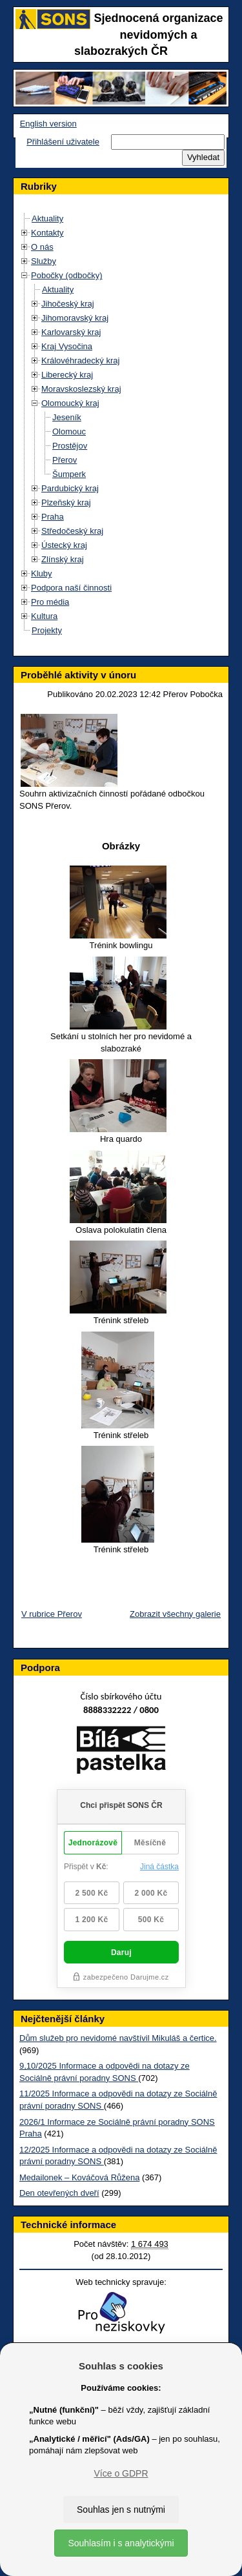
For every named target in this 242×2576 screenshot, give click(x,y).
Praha (52, 517)
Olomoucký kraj (70, 403)
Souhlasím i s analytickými (121, 2543)
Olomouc (69, 431)
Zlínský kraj (62, 559)
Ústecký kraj (64, 545)
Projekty (47, 630)
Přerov (64, 460)
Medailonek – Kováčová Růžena (79, 2177)
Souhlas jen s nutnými (121, 2509)
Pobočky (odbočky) (67, 275)
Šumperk (69, 474)
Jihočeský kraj (67, 304)
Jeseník (66, 417)
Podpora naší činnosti (71, 588)
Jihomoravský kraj (74, 318)
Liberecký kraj (67, 375)
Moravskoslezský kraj (81, 389)
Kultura (44, 616)
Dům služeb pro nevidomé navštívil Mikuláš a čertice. (118, 2038)
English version (48, 123)
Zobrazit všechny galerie (175, 1614)
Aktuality (47, 218)
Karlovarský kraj (71, 332)
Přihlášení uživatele (62, 142)
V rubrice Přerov (51, 1614)
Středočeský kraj (72, 531)
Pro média (50, 602)
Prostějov (69, 446)
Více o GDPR (121, 2473)
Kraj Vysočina (66, 346)
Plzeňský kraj (66, 502)
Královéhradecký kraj (80, 360)
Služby (43, 261)
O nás (42, 247)
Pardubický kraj (70, 488)
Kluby (41, 573)
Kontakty (47, 233)
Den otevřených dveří (59, 2193)
